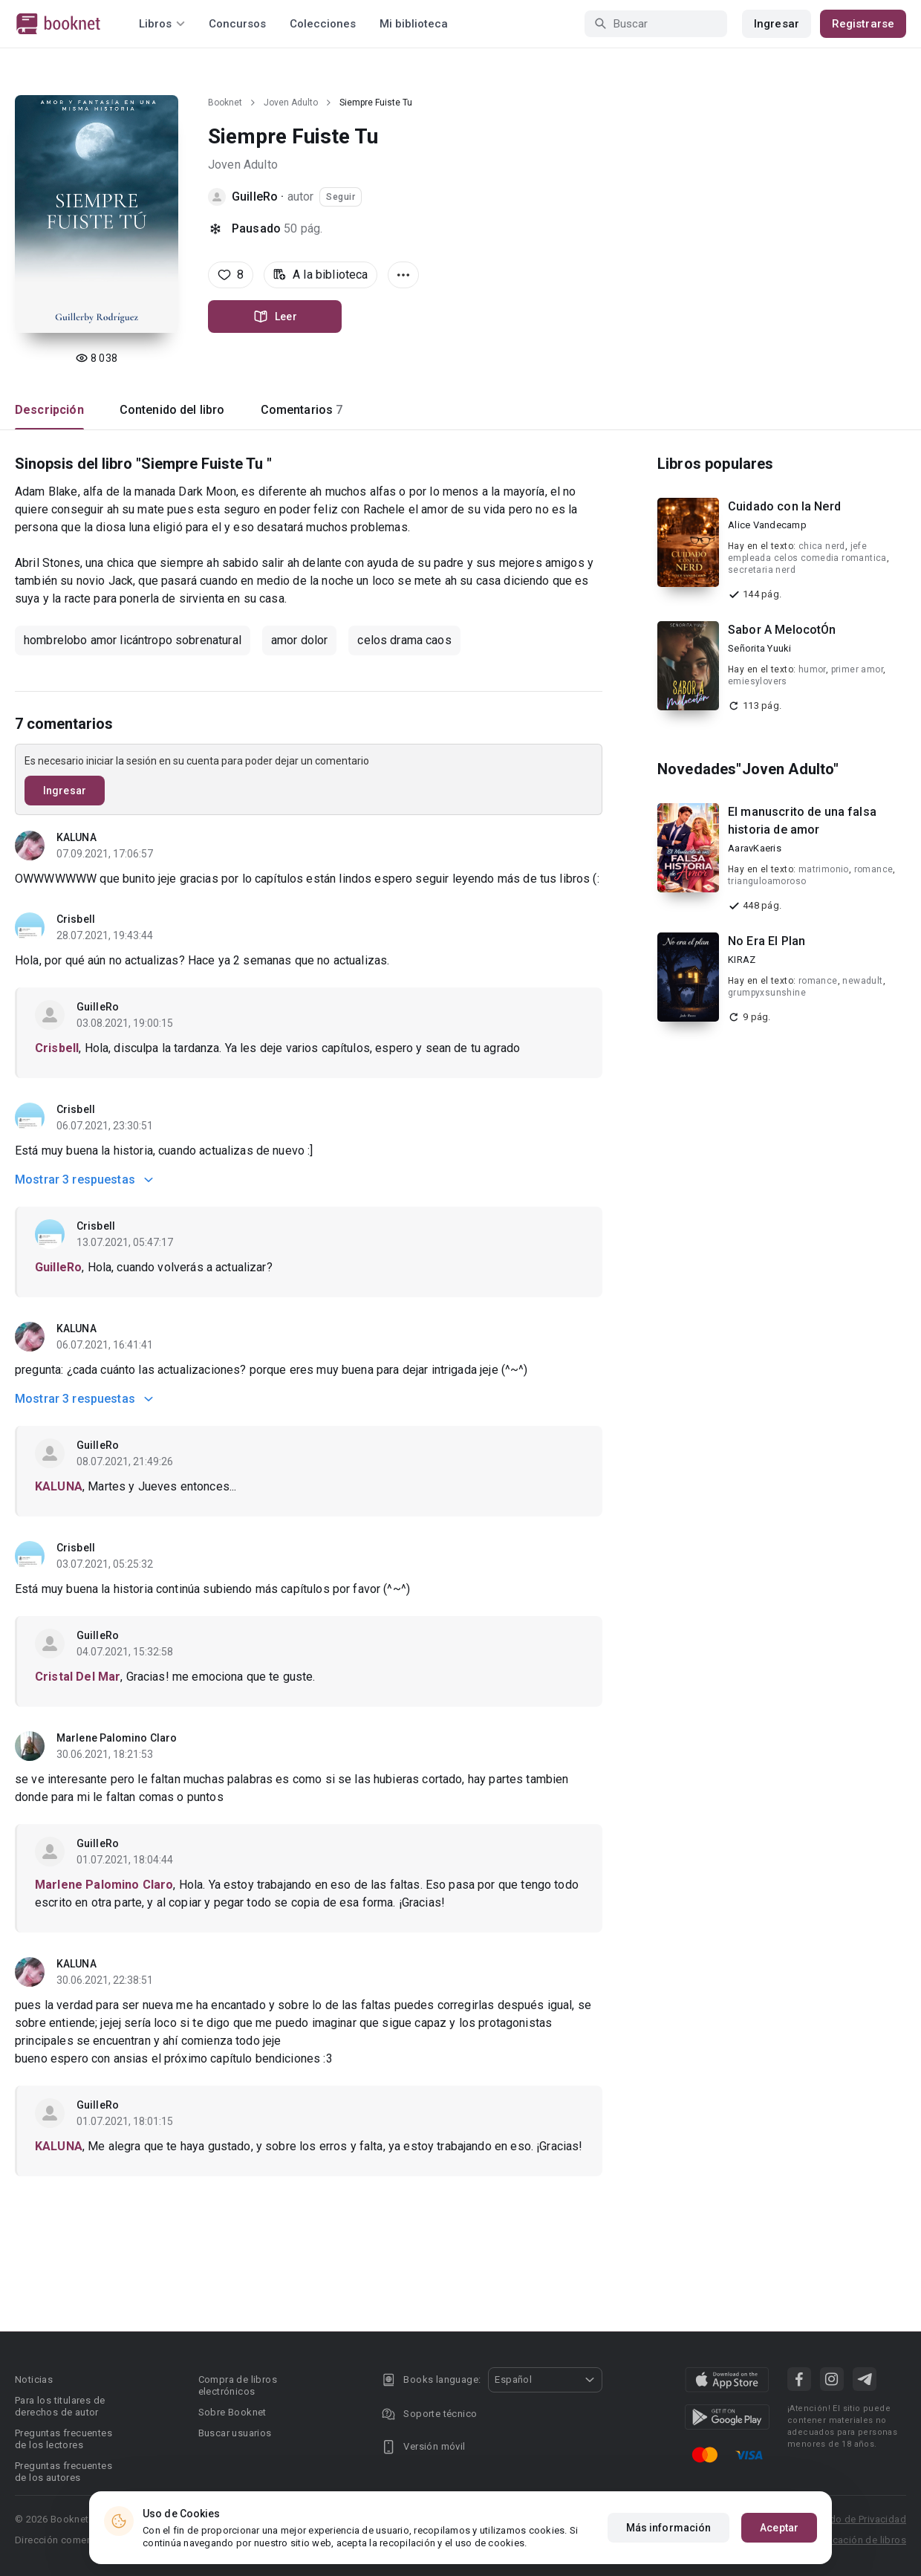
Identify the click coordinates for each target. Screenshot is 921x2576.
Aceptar (779, 2528)
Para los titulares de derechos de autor (60, 2406)
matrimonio (823, 869)
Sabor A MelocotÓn (782, 630)
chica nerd (821, 546)
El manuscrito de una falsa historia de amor (802, 821)
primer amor (857, 669)
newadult (862, 981)
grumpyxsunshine (767, 992)
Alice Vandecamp (767, 525)
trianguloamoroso (767, 881)
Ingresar (776, 23)
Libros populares (715, 464)
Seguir (340, 197)
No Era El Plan (766, 941)
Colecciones (323, 23)
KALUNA (76, 837)
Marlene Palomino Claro (116, 1738)
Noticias (34, 2379)
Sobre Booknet (232, 2412)
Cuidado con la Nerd (784, 506)
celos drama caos (404, 640)
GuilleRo (255, 196)
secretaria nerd (761, 570)
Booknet (225, 102)
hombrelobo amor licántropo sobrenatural (132, 640)
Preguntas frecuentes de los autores (63, 2471)
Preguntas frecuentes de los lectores (63, 2438)
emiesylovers (757, 681)
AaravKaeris (754, 848)
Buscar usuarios (235, 2433)
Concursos (237, 23)
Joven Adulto (291, 102)
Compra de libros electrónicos (237, 2385)
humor (812, 669)
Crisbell (75, 919)
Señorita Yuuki (760, 648)
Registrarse (863, 23)
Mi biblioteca (414, 23)
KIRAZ (741, 959)
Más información (669, 2528)
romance (874, 869)
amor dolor (299, 640)
